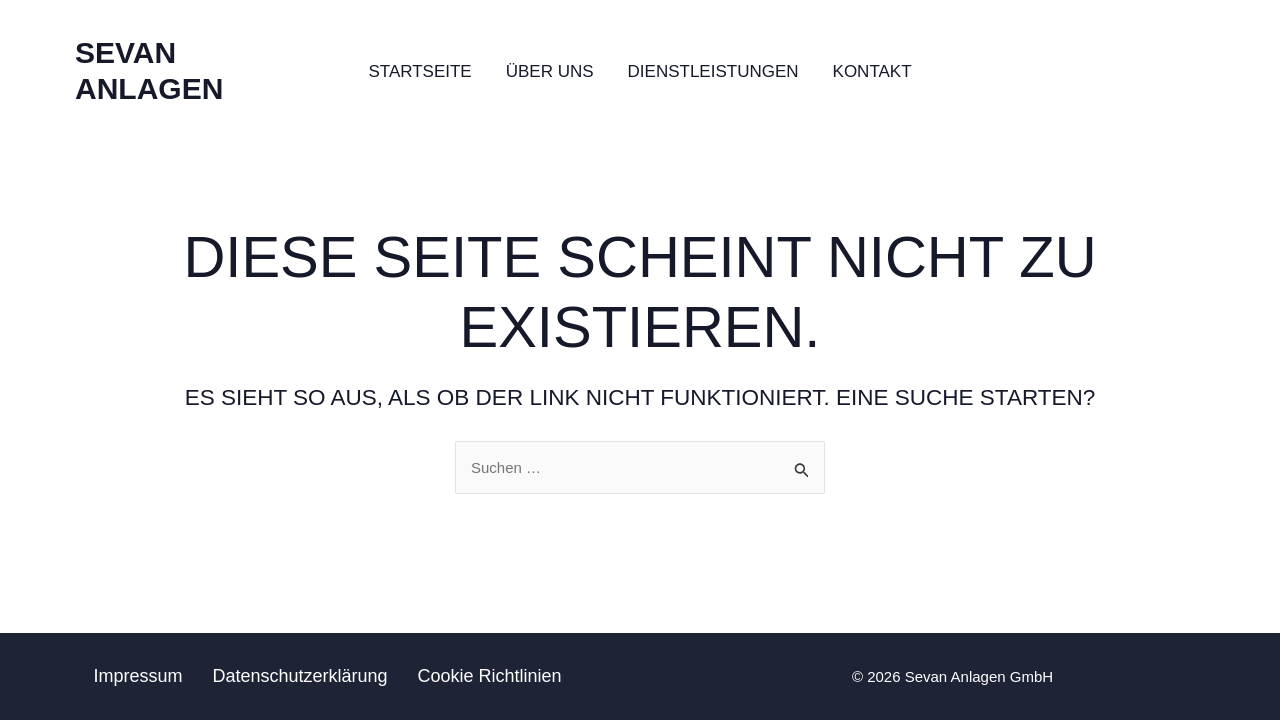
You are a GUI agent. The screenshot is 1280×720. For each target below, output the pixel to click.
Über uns (550, 71)
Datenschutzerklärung (299, 676)
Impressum (137, 676)
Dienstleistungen (713, 71)
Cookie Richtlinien (490, 676)
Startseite (419, 71)
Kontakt (872, 71)
